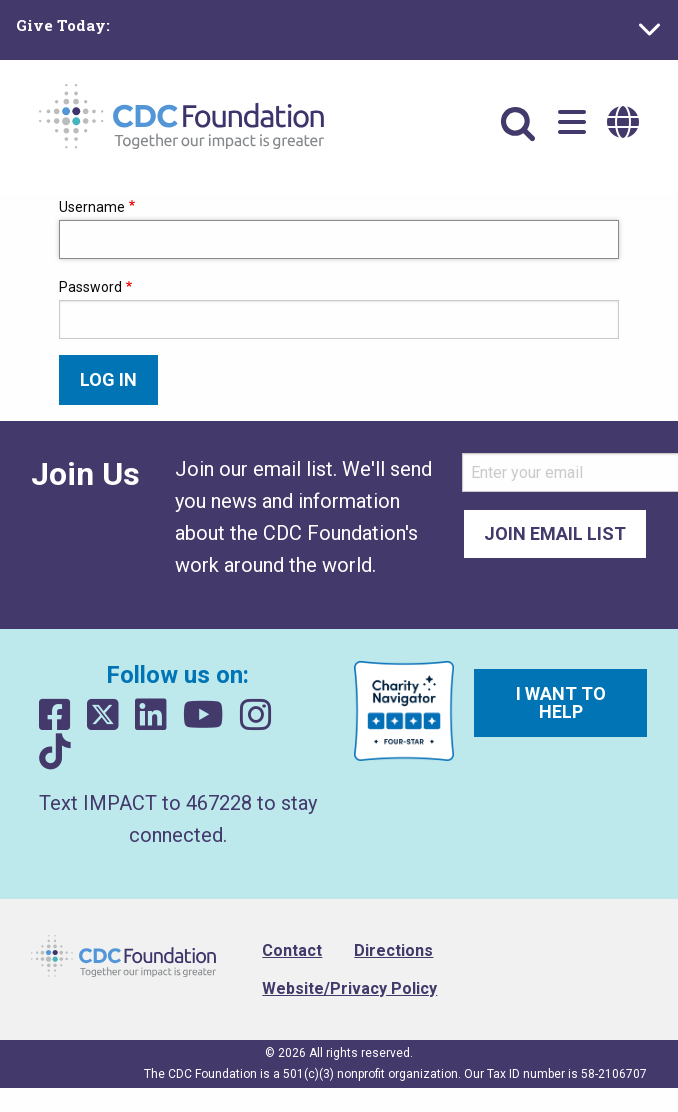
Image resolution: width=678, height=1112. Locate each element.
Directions (393, 950)
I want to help (561, 702)
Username (92, 207)
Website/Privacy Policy (349, 988)
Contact (292, 950)
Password (90, 287)
